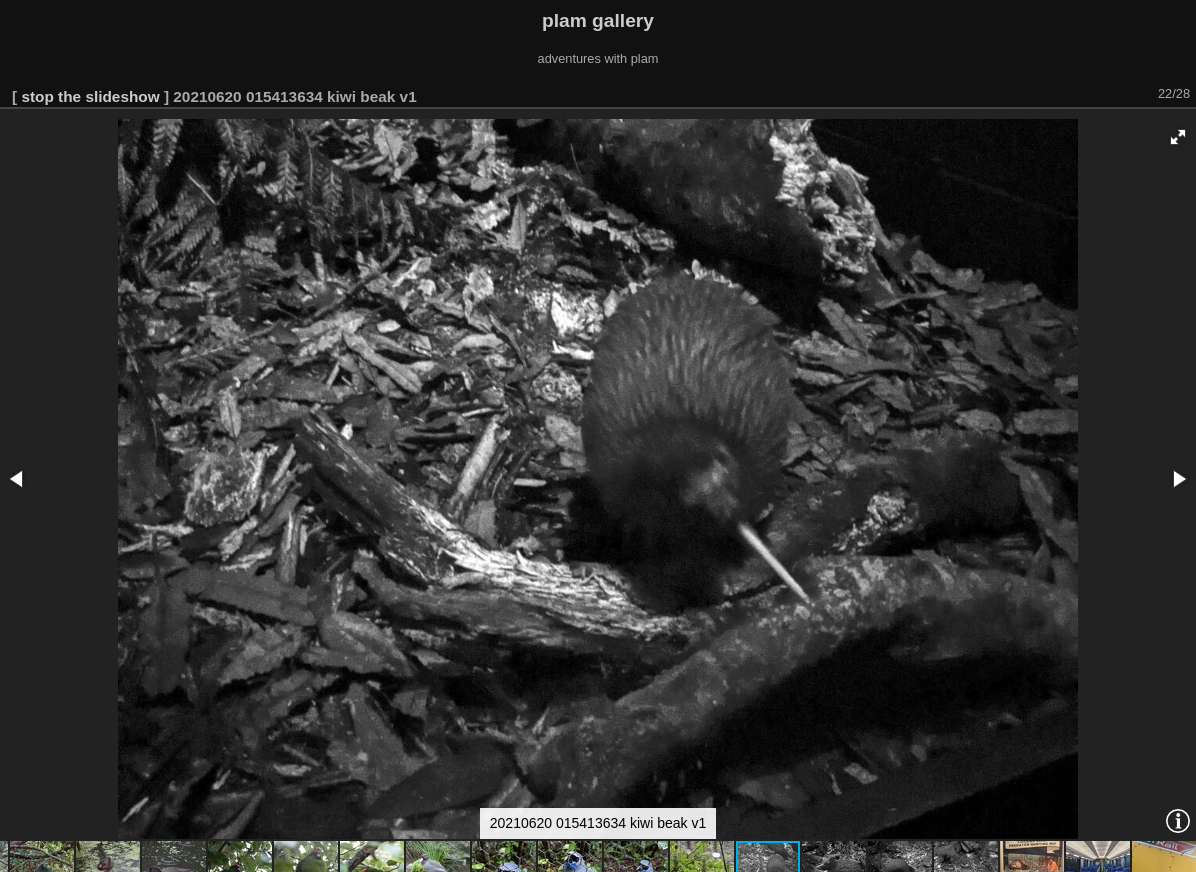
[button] (1178, 137)
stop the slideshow (90, 96)
